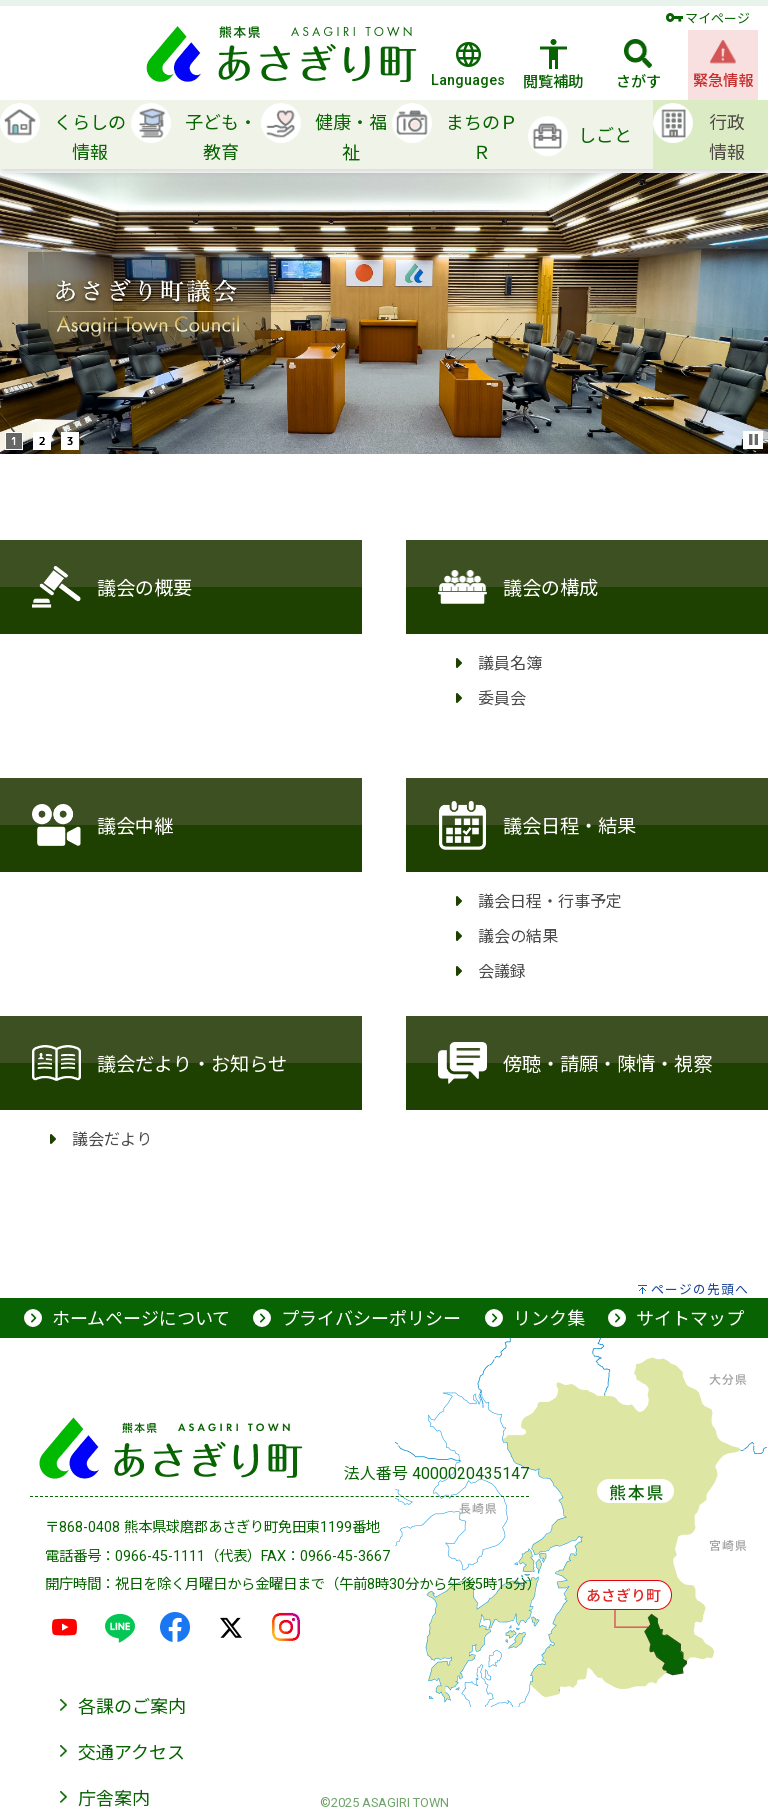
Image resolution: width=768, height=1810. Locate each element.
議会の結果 (518, 935)
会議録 (502, 970)
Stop (754, 439)
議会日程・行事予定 (550, 900)
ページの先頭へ (700, 1289)
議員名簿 (510, 662)
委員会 (502, 697)
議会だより (112, 1138)
